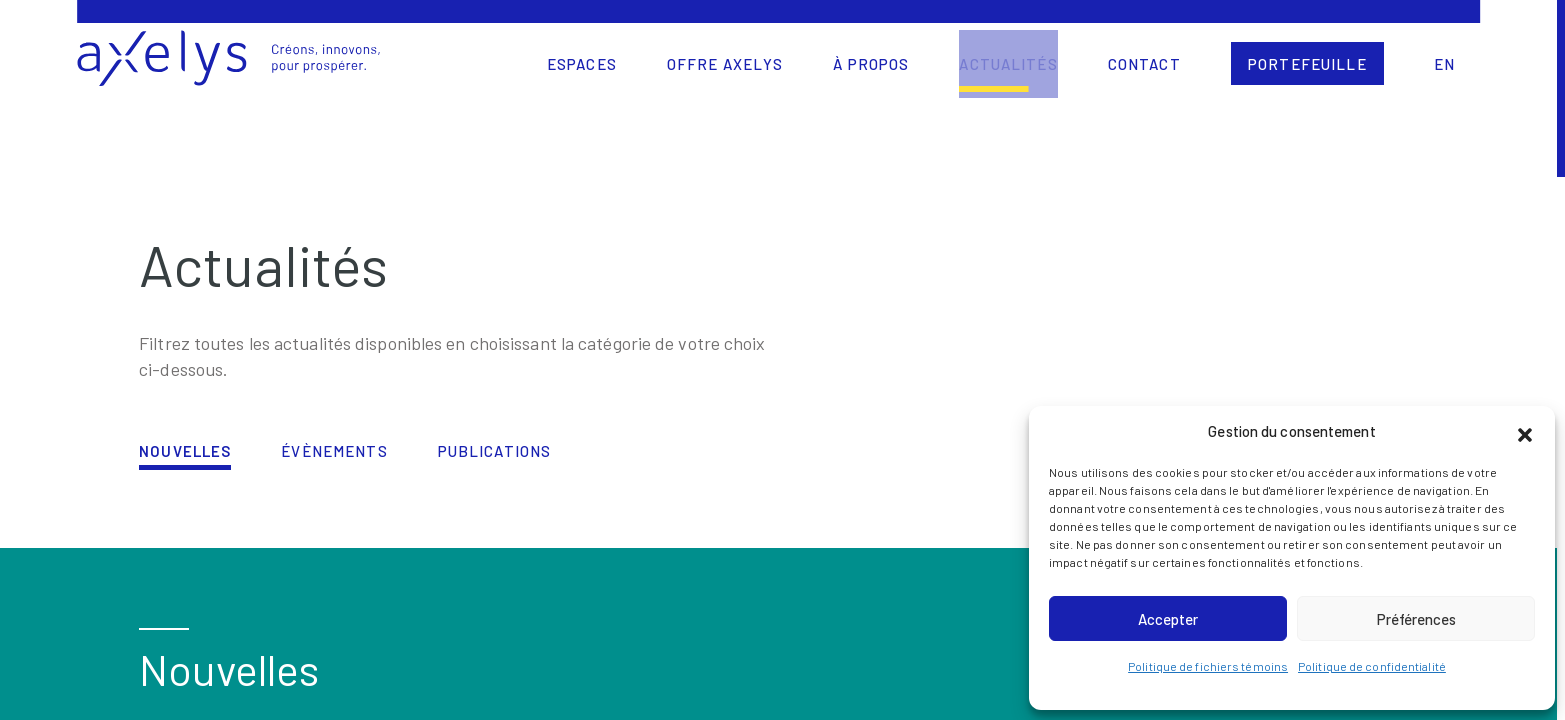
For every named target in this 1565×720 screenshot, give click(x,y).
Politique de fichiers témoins (1208, 666)
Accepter (1168, 619)
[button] (1525, 432)
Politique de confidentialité (1372, 666)
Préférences (1416, 619)
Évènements (334, 451)
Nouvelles (185, 451)
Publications (495, 451)
